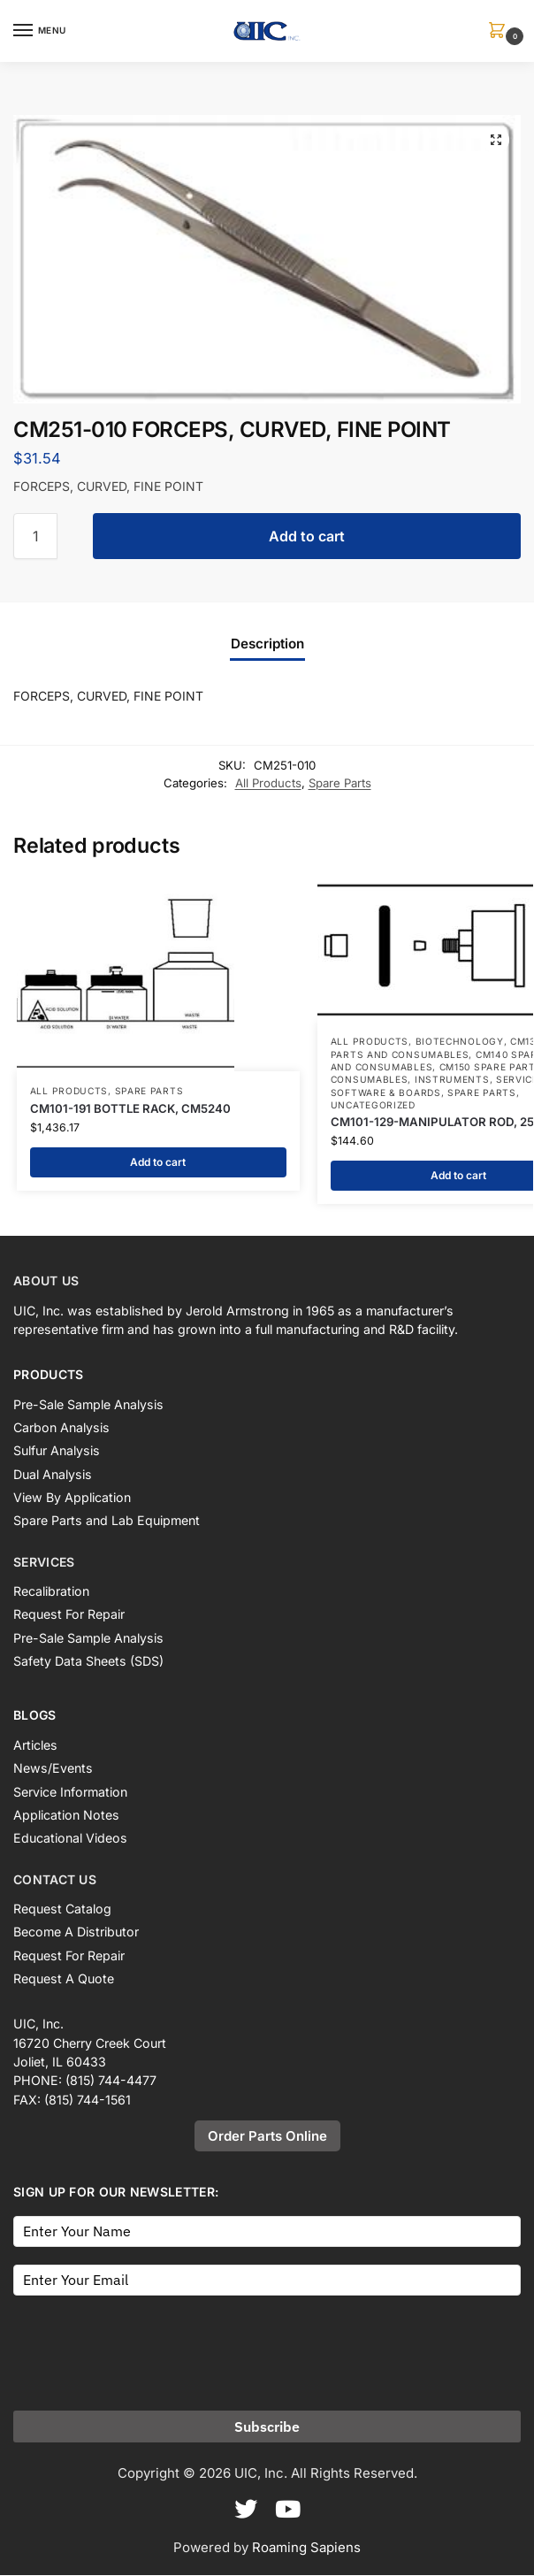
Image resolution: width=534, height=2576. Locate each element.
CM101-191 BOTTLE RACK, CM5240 (130, 1108)
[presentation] (147, 2347)
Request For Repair (69, 1614)
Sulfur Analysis (56, 1451)
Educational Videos (70, 1838)
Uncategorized (373, 1105)
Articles (35, 1745)
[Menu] (39, 31)
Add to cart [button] (158, 1162)
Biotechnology (460, 1041)
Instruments (452, 1079)
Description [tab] (267, 643)
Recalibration (51, 1591)
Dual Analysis (52, 1474)
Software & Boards (386, 1092)
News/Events (53, 1768)
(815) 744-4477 (110, 2081)
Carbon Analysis (61, 1428)
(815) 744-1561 (87, 2099)
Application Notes (66, 1815)
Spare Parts (340, 783)
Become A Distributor (76, 1932)
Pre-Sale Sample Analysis (88, 1404)
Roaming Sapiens (306, 2547)
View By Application (72, 1498)
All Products (268, 783)
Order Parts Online (267, 2136)
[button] (500, 31)
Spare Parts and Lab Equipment (106, 1521)
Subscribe (267, 2426)
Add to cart (307, 536)
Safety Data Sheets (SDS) (88, 1661)
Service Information (70, 1791)
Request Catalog (62, 1909)
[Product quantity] (35, 536)
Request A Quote (63, 1979)
